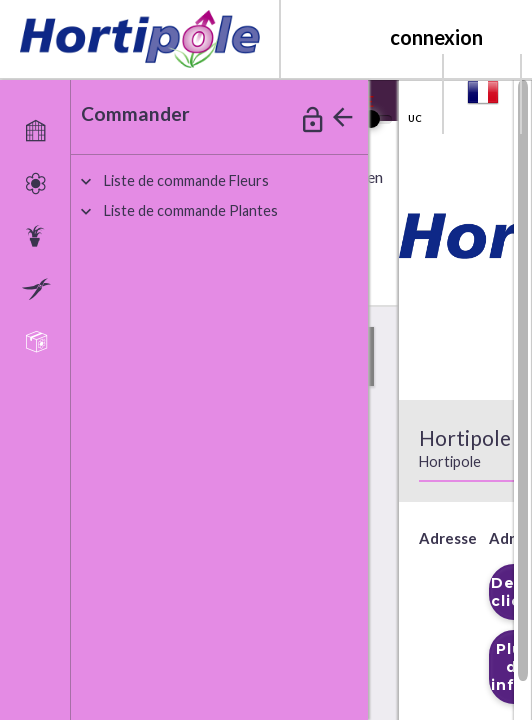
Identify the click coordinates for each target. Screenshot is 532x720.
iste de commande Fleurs (186, 180)
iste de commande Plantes (191, 210)
